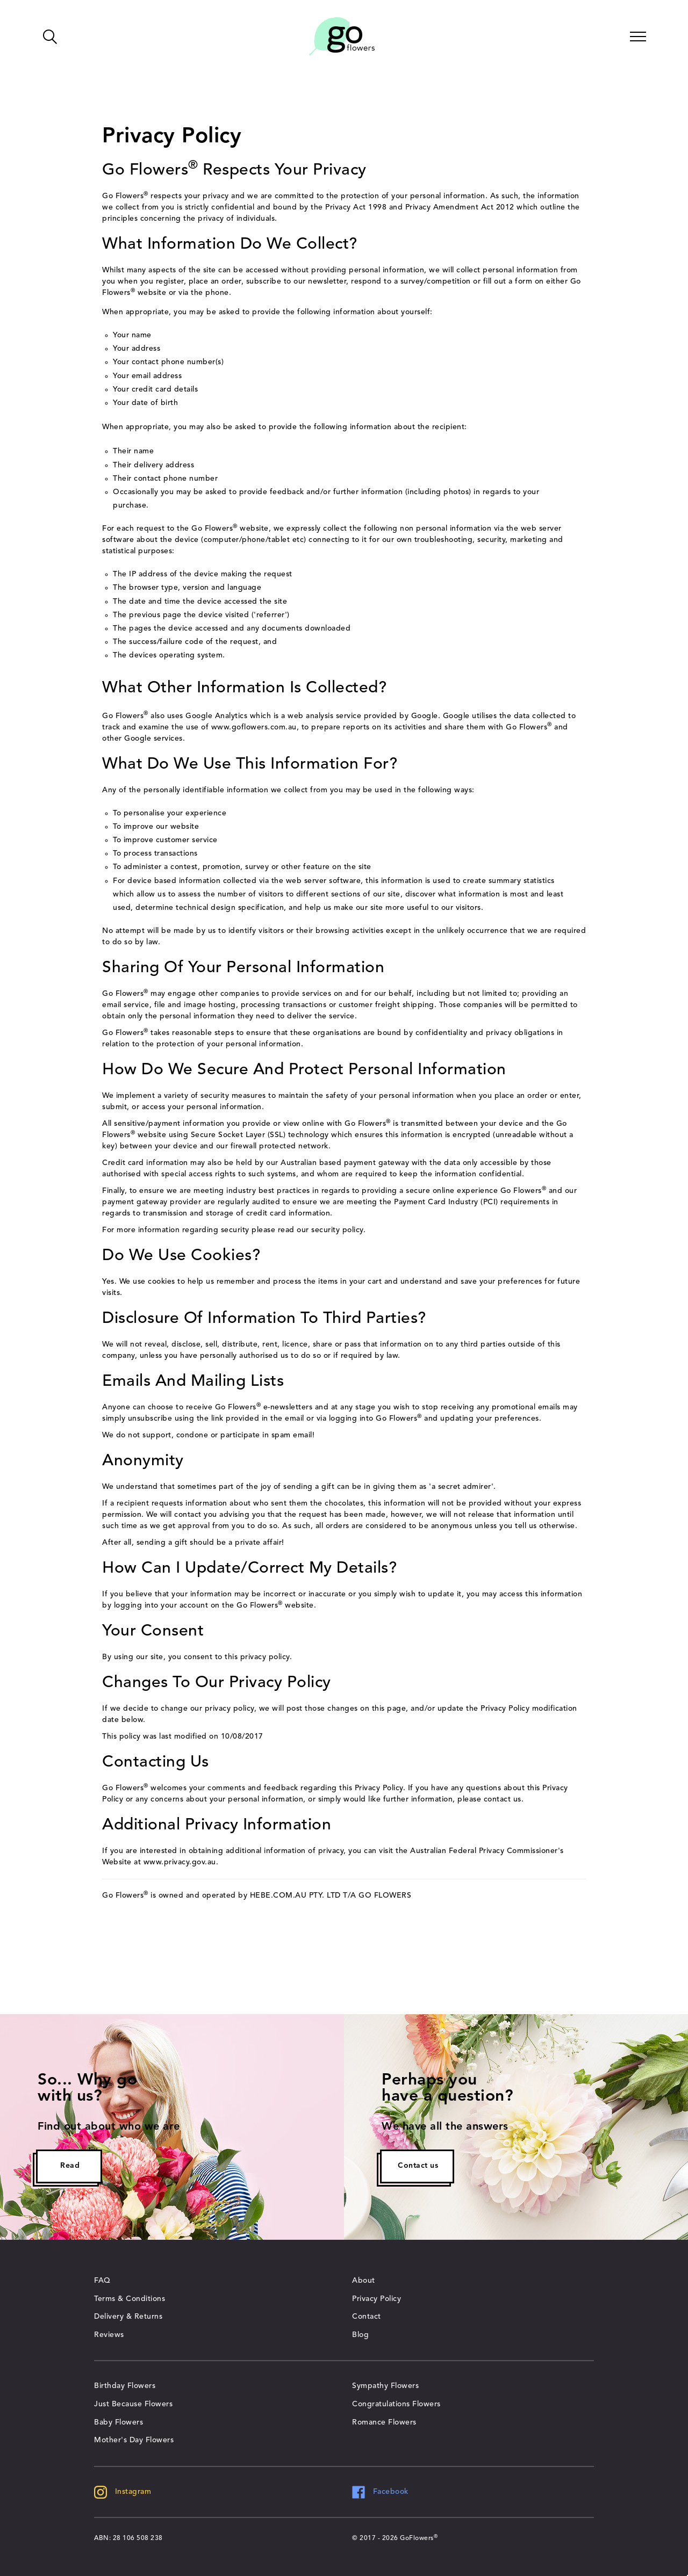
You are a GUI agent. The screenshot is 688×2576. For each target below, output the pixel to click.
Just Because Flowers (133, 2404)
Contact (366, 2316)
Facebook (380, 2491)
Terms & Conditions (129, 2299)
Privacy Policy (376, 2299)
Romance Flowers (384, 2422)
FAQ (102, 2280)
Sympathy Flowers (385, 2386)
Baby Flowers (118, 2422)
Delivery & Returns (128, 2316)
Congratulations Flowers (396, 2404)
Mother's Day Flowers (134, 2440)
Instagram (122, 2491)
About (363, 2280)
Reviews (109, 2335)
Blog (360, 2335)
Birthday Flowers (124, 2386)
